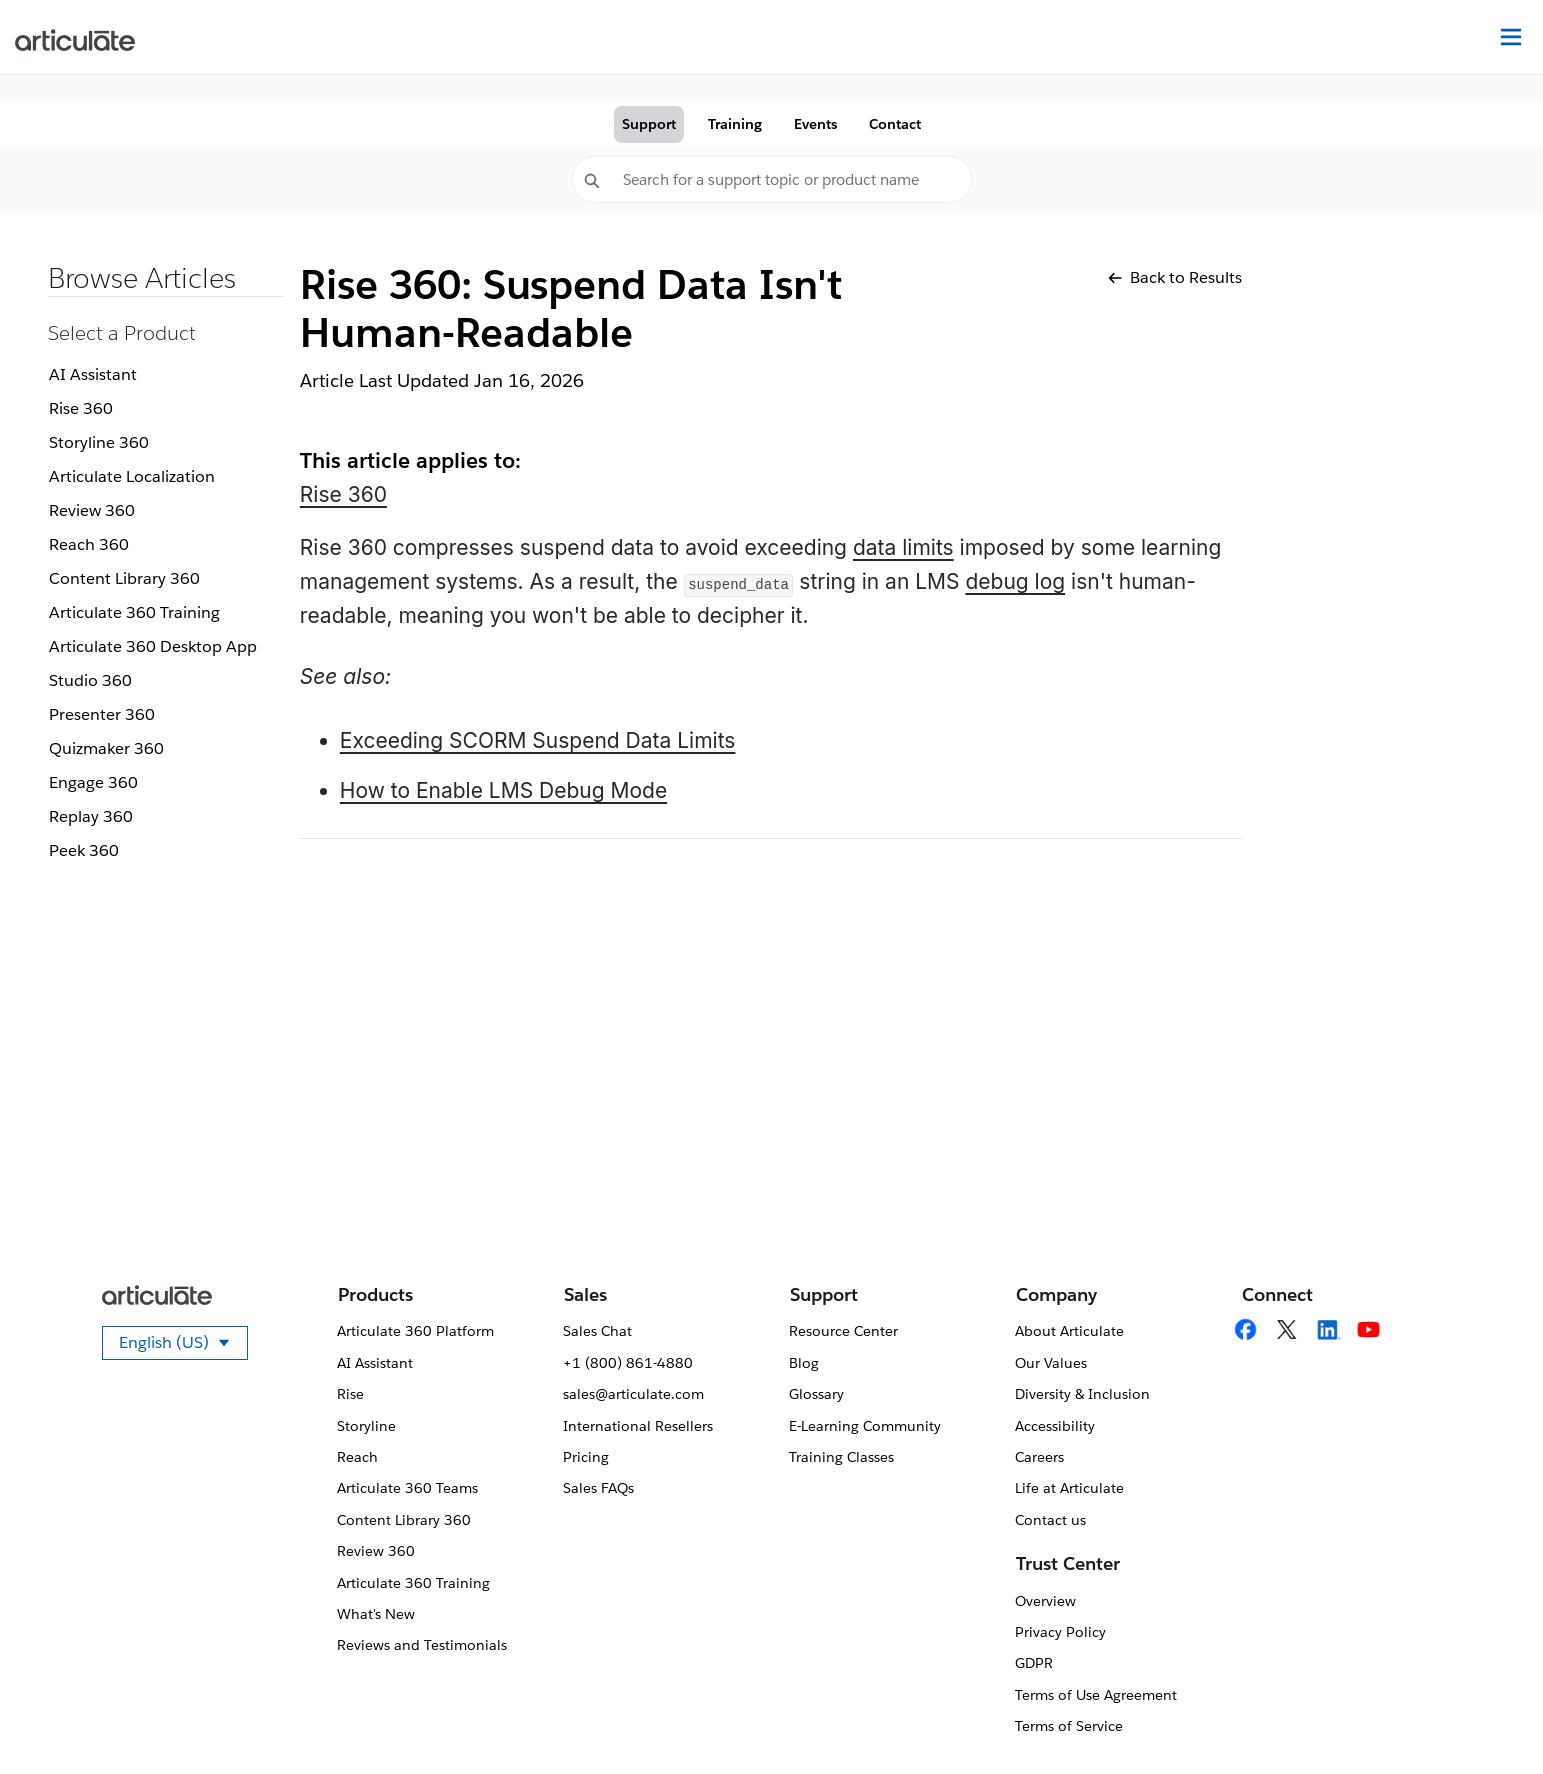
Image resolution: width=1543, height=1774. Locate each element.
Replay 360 (91, 816)
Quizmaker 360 (106, 748)
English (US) (183, 1346)
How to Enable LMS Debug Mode (503, 790)
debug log (1015, 581)
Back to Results (1175, 277)
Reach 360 (89, 544)
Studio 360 (90, 680)
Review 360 (92, 510)
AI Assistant (93, 374)
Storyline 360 (99, 442)
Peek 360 (84, 850)
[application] (1487, 1718)
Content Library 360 (124, 578)
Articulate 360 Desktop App (153, 646)
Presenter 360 (102, 714)
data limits (903, 547)
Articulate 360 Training (134, 612)
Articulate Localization (132, 476)
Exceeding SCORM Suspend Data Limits (538, 740)
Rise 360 (81, 408)
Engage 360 (93, 782)
